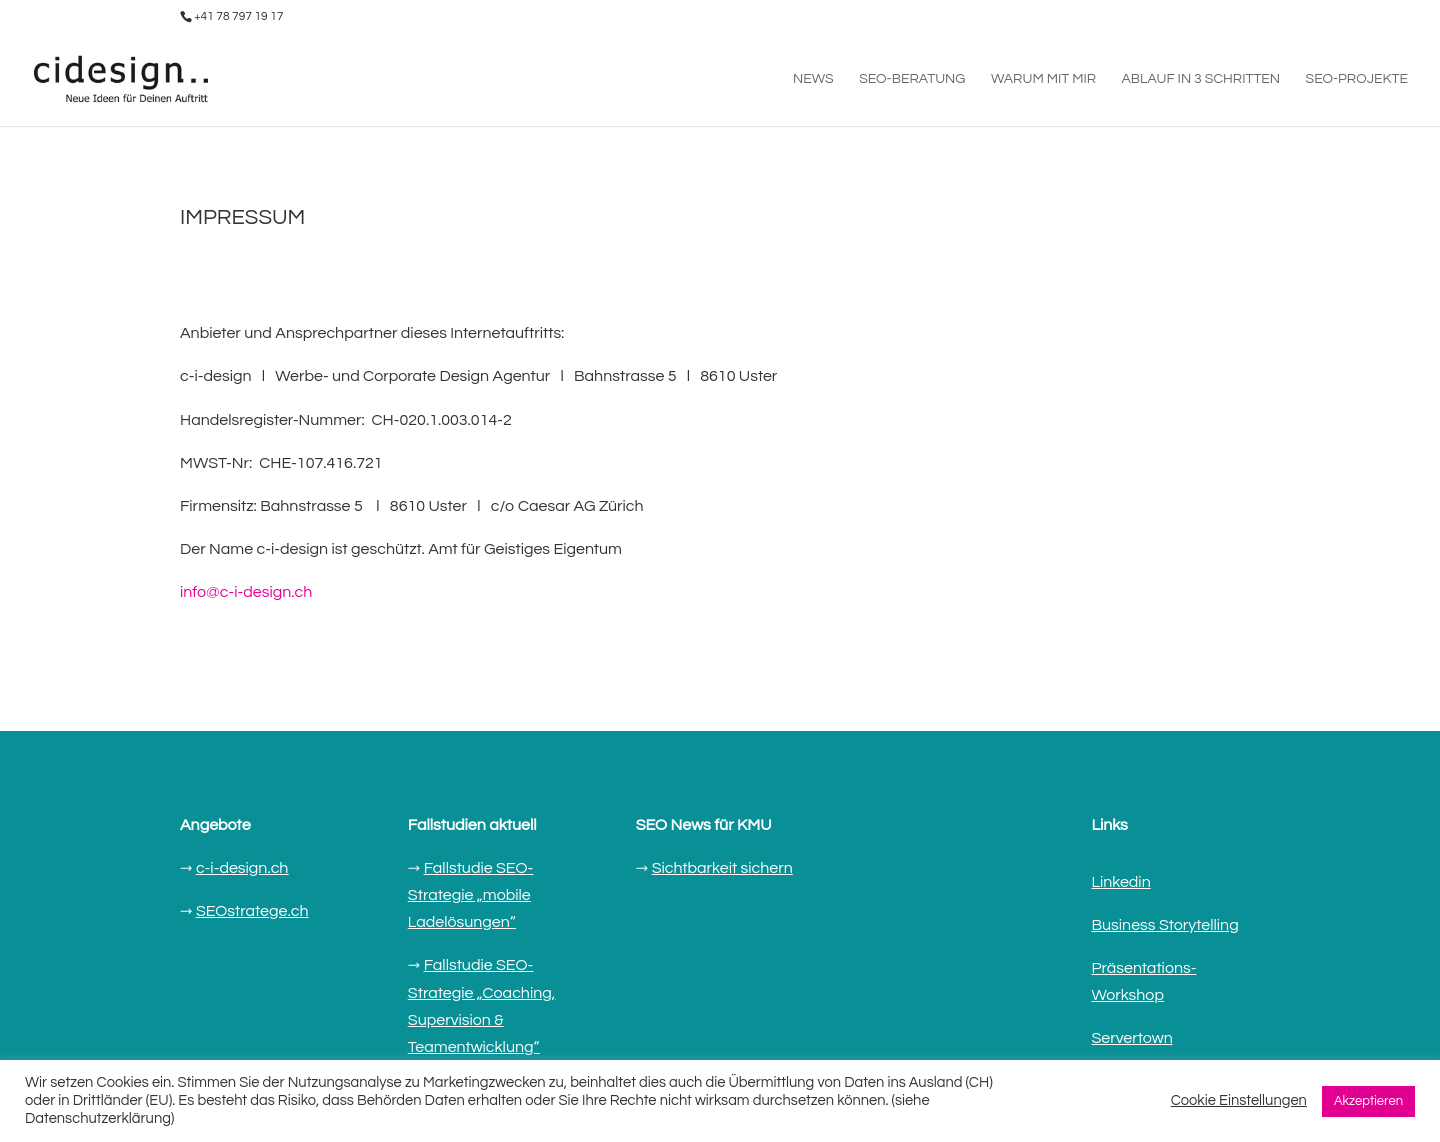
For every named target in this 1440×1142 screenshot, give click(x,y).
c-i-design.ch (242, 868)
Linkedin (1120, 882)
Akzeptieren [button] (1368, 1101)
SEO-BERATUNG (912, 79)
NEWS (813, 79)
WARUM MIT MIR (1043, 79)
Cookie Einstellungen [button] (1239, 1100)
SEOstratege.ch (252, 911)
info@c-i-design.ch (246, 592)
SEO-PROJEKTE (1357, 79)
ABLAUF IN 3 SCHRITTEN (1201, 79)
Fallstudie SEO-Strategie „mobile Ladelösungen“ (470, 895)
